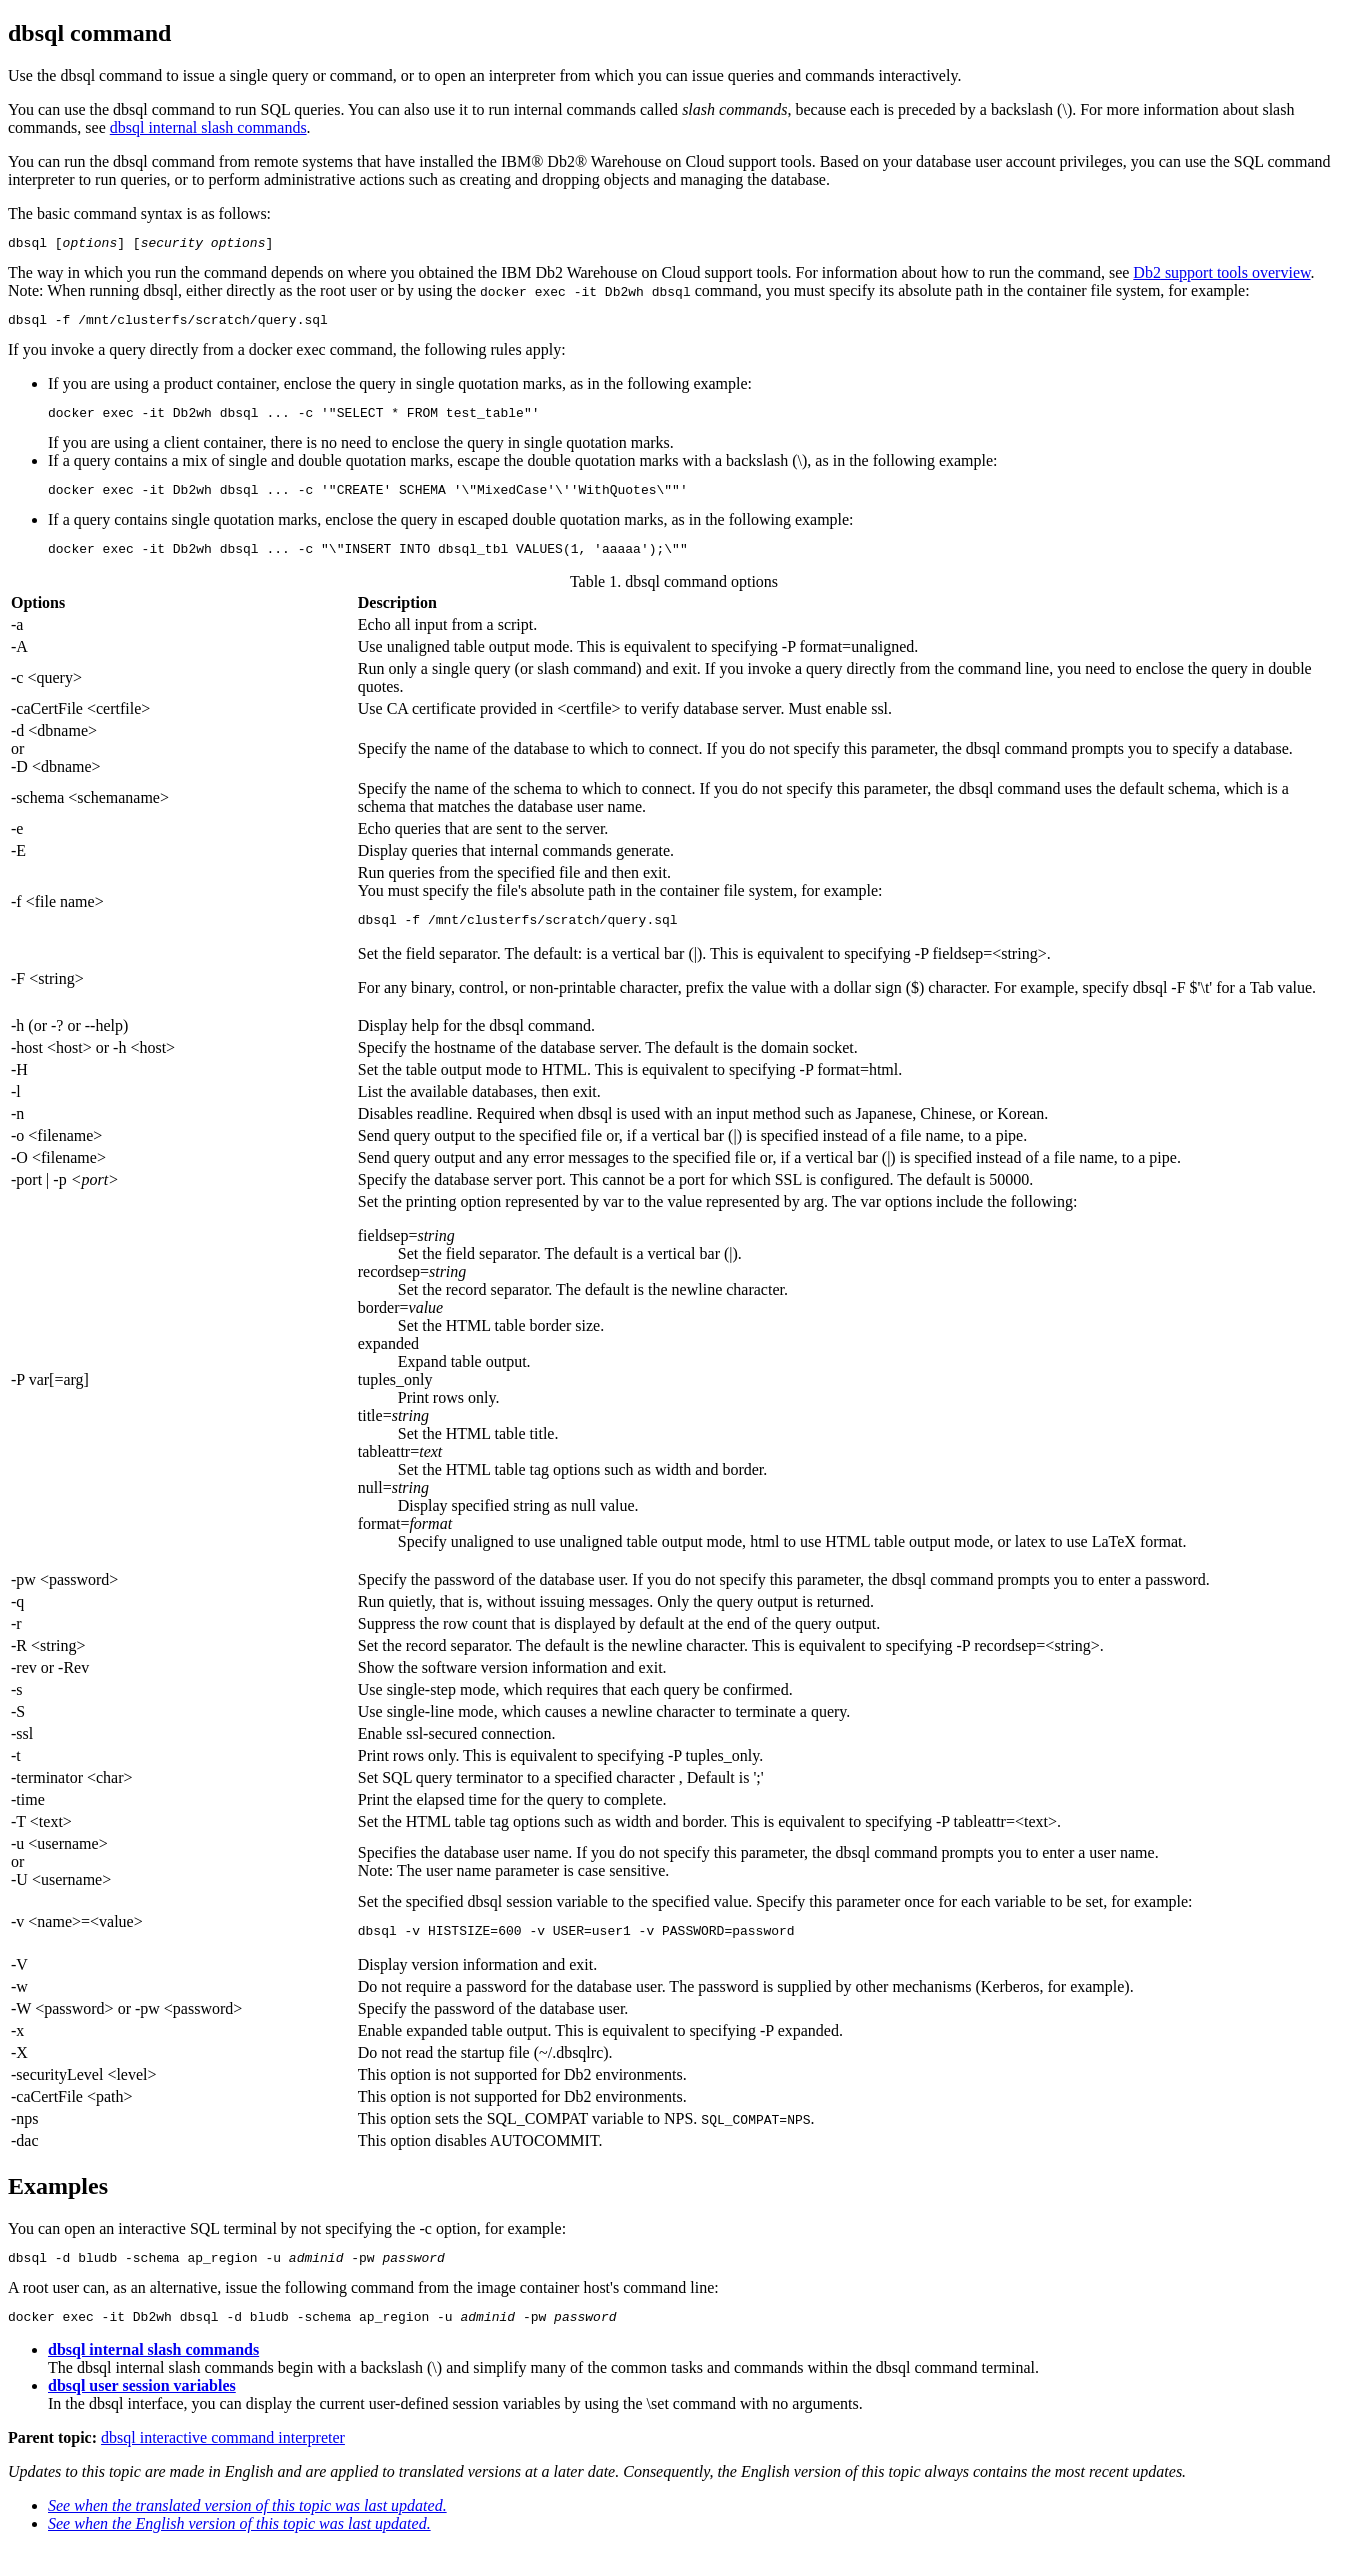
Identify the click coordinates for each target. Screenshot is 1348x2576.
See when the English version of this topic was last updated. (239, 2550)
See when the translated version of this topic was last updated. (247, 2532)
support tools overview (1221, 275)
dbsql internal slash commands (208, 127)
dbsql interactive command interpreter (223, 2464)
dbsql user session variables (142, 2412)
